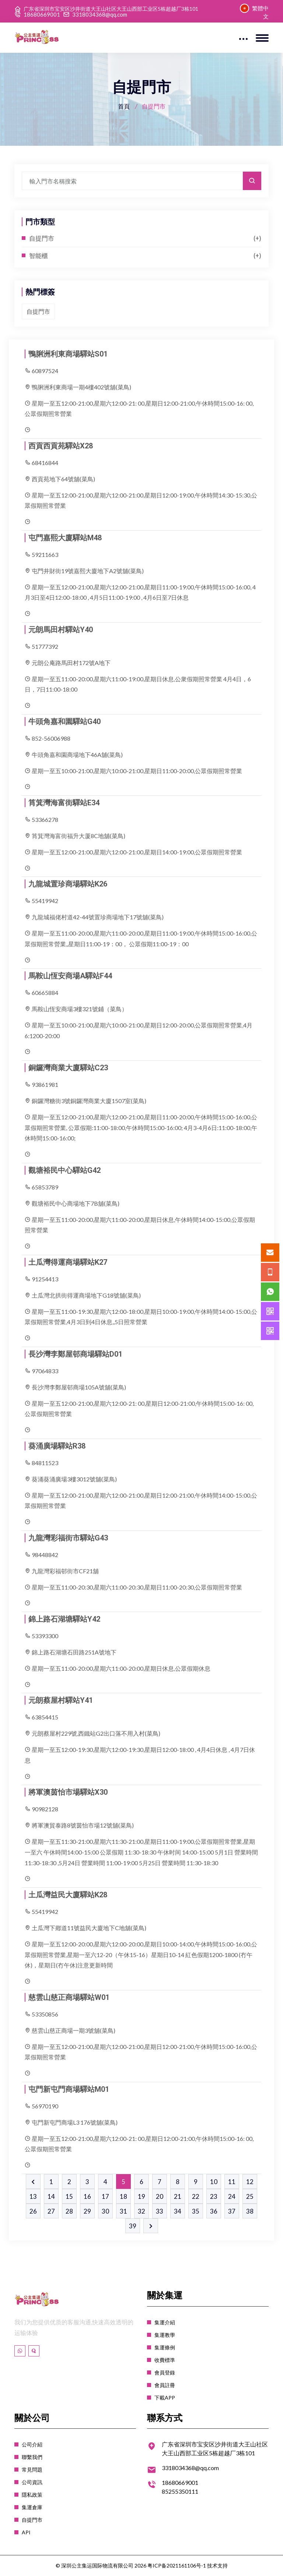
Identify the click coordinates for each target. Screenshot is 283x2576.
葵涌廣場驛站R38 (56, 1446)
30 (105, 2211)
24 (231, 2196)
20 (159, 2196)
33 (159, 2211)
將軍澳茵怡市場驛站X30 (68, 1792)
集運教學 (164, 2335)
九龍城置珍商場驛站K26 (67, 883)
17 (105, 2196)
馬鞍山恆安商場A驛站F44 (70, 975)
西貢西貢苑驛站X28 (60, 445)
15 (69, 2196)
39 (132, 2226)
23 (213, 2196)
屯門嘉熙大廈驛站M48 (65, 537)
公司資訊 (32, 2482)
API (26, 2532)
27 (51, 2211)
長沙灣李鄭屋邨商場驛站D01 (75, 1354)
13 (33, 2196)
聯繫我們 (32, 2457)
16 (87, 2196)
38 (250, 2211)
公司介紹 (32, 2444)
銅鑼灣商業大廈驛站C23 (68, 1067)
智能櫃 (38, 255)
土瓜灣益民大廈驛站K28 (67, 1894)
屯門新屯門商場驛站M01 (68, 2089)
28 (69, 2211)
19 (141, 2196)
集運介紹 (164, 2322)
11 (231, 2182)
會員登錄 (164, 2372)
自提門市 (41, 238)
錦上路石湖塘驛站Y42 (64, 1619)
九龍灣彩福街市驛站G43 (68, 1537)
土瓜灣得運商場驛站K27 (67, 1262)
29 (87, 2211)
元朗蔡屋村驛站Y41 (60, 1700)
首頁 (124, 106)
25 (250, 2196)
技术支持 (217, 2565)
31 (123, 2211)
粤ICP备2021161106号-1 (176, 2565)
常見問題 (32, 2469)
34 (177, 2211)
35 (195, 2211)
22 (195, 2196)
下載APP (164, 2397)
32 (141, 2211)
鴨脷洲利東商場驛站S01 (68, 353)
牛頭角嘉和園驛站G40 (64, 721)
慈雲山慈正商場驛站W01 (68, 1997)
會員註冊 (164, 2385)
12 (250, 2182)
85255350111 (180, 2491)
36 (213, 2211)
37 (231, 2211)
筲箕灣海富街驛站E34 (63, 802)
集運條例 (164, 2347)
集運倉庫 (32, 2507)
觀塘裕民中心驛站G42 (64, 1170)
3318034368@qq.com (99, 14)
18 (123, 2196)
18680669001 (42, 14)
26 (33, 2211)
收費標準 (164, 2360)
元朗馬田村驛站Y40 (60, 629)
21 (177, 2196)
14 (51, 2196)
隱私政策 (32, 2494)
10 (213, 2182)
